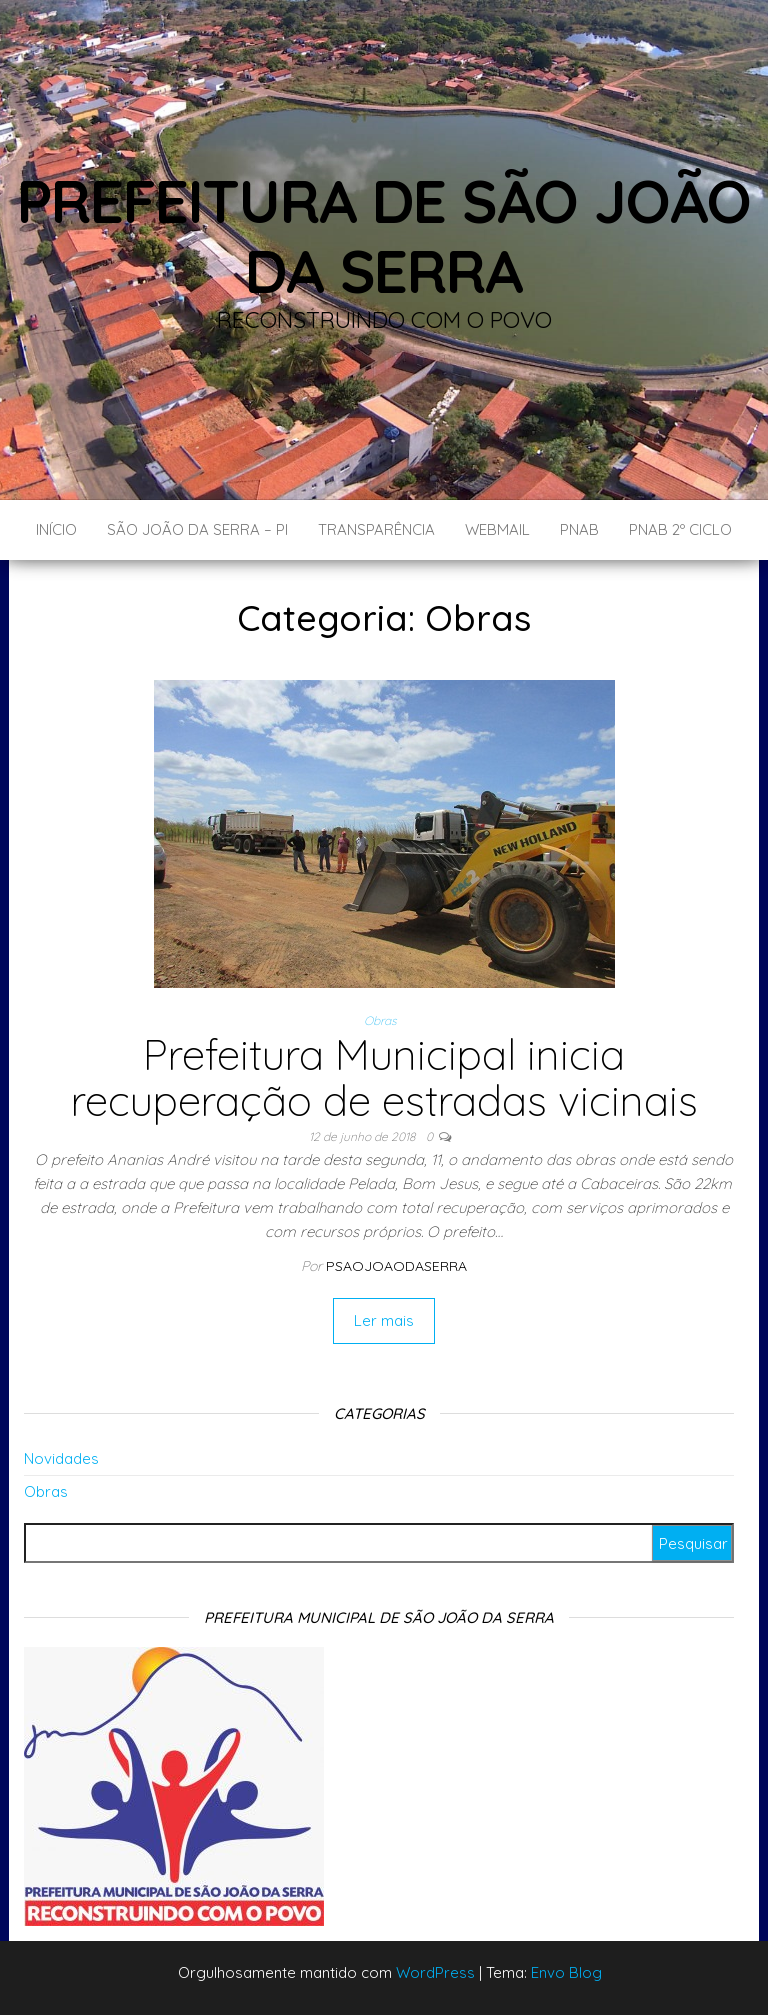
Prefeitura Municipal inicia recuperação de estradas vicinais (384, 1077)
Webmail (497, 529)
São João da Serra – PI (197, 529)
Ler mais (384, 1320)
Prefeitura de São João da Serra (384, 235)
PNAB (579, 529)
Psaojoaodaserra (396, 1266)
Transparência (376, 529)
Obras (380, 1020)
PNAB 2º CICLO (680, 529)
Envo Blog (566, 1972)
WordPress (435, 1972)
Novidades (61, 1458)
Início (56, 529)
